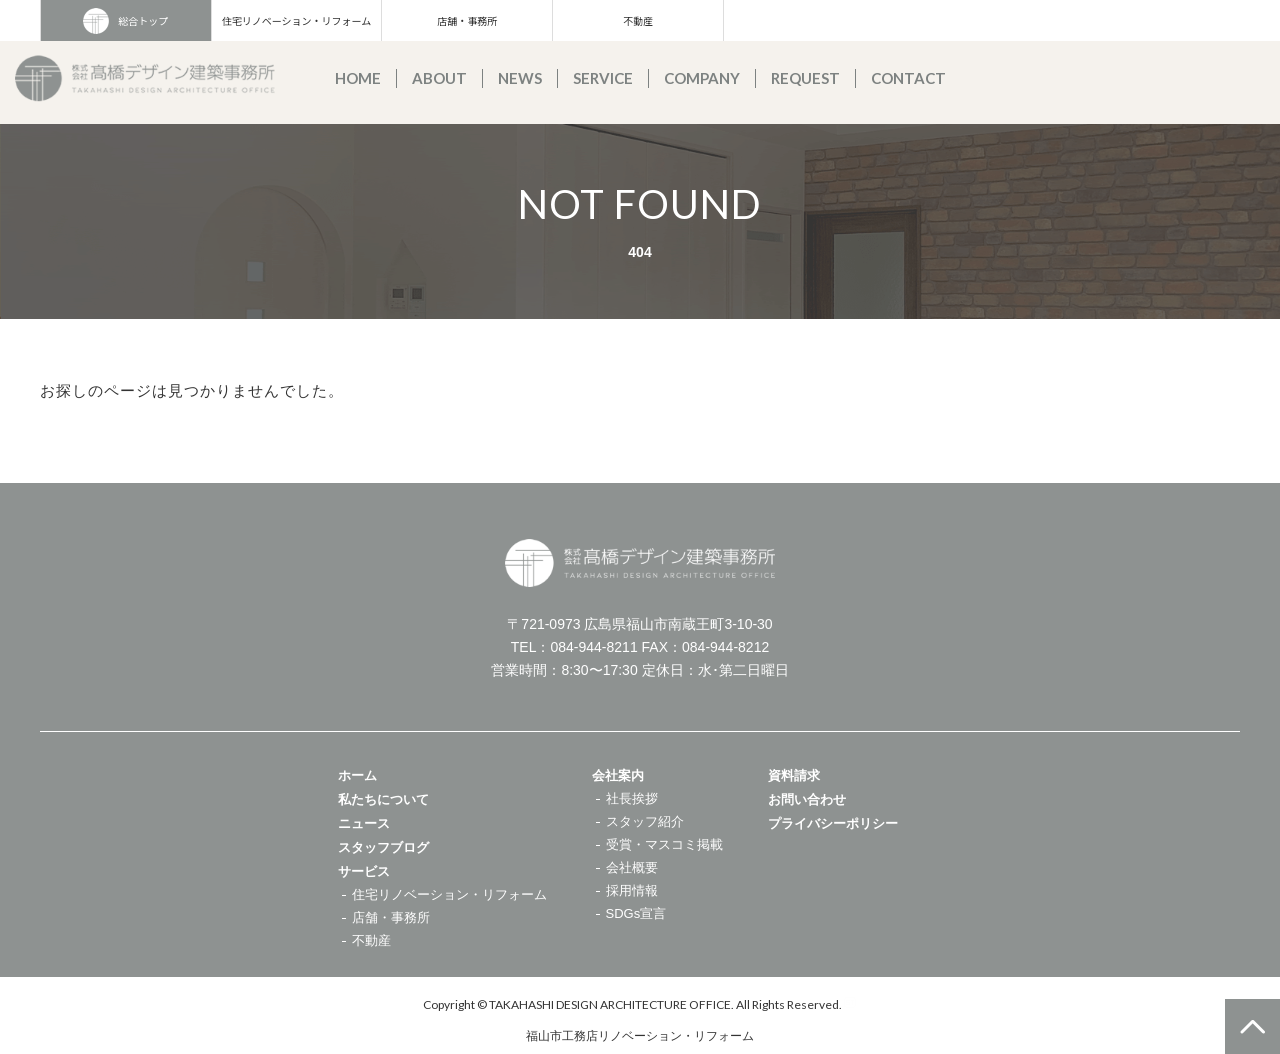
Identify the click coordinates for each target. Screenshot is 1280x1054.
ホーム (357, 775)
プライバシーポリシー (833, 823)
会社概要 (632, 867)
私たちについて (383, 799)
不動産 (638, 20)
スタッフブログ (383, 847)
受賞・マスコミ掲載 (664, 844)
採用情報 (632, 890)
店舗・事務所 (467, 20)
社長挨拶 (632, 798)
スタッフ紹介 (645, 821)
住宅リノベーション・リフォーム (297, 20)
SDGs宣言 (636, 913)
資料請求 (794, 775)
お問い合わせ (807, 799)
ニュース (364, 823)
